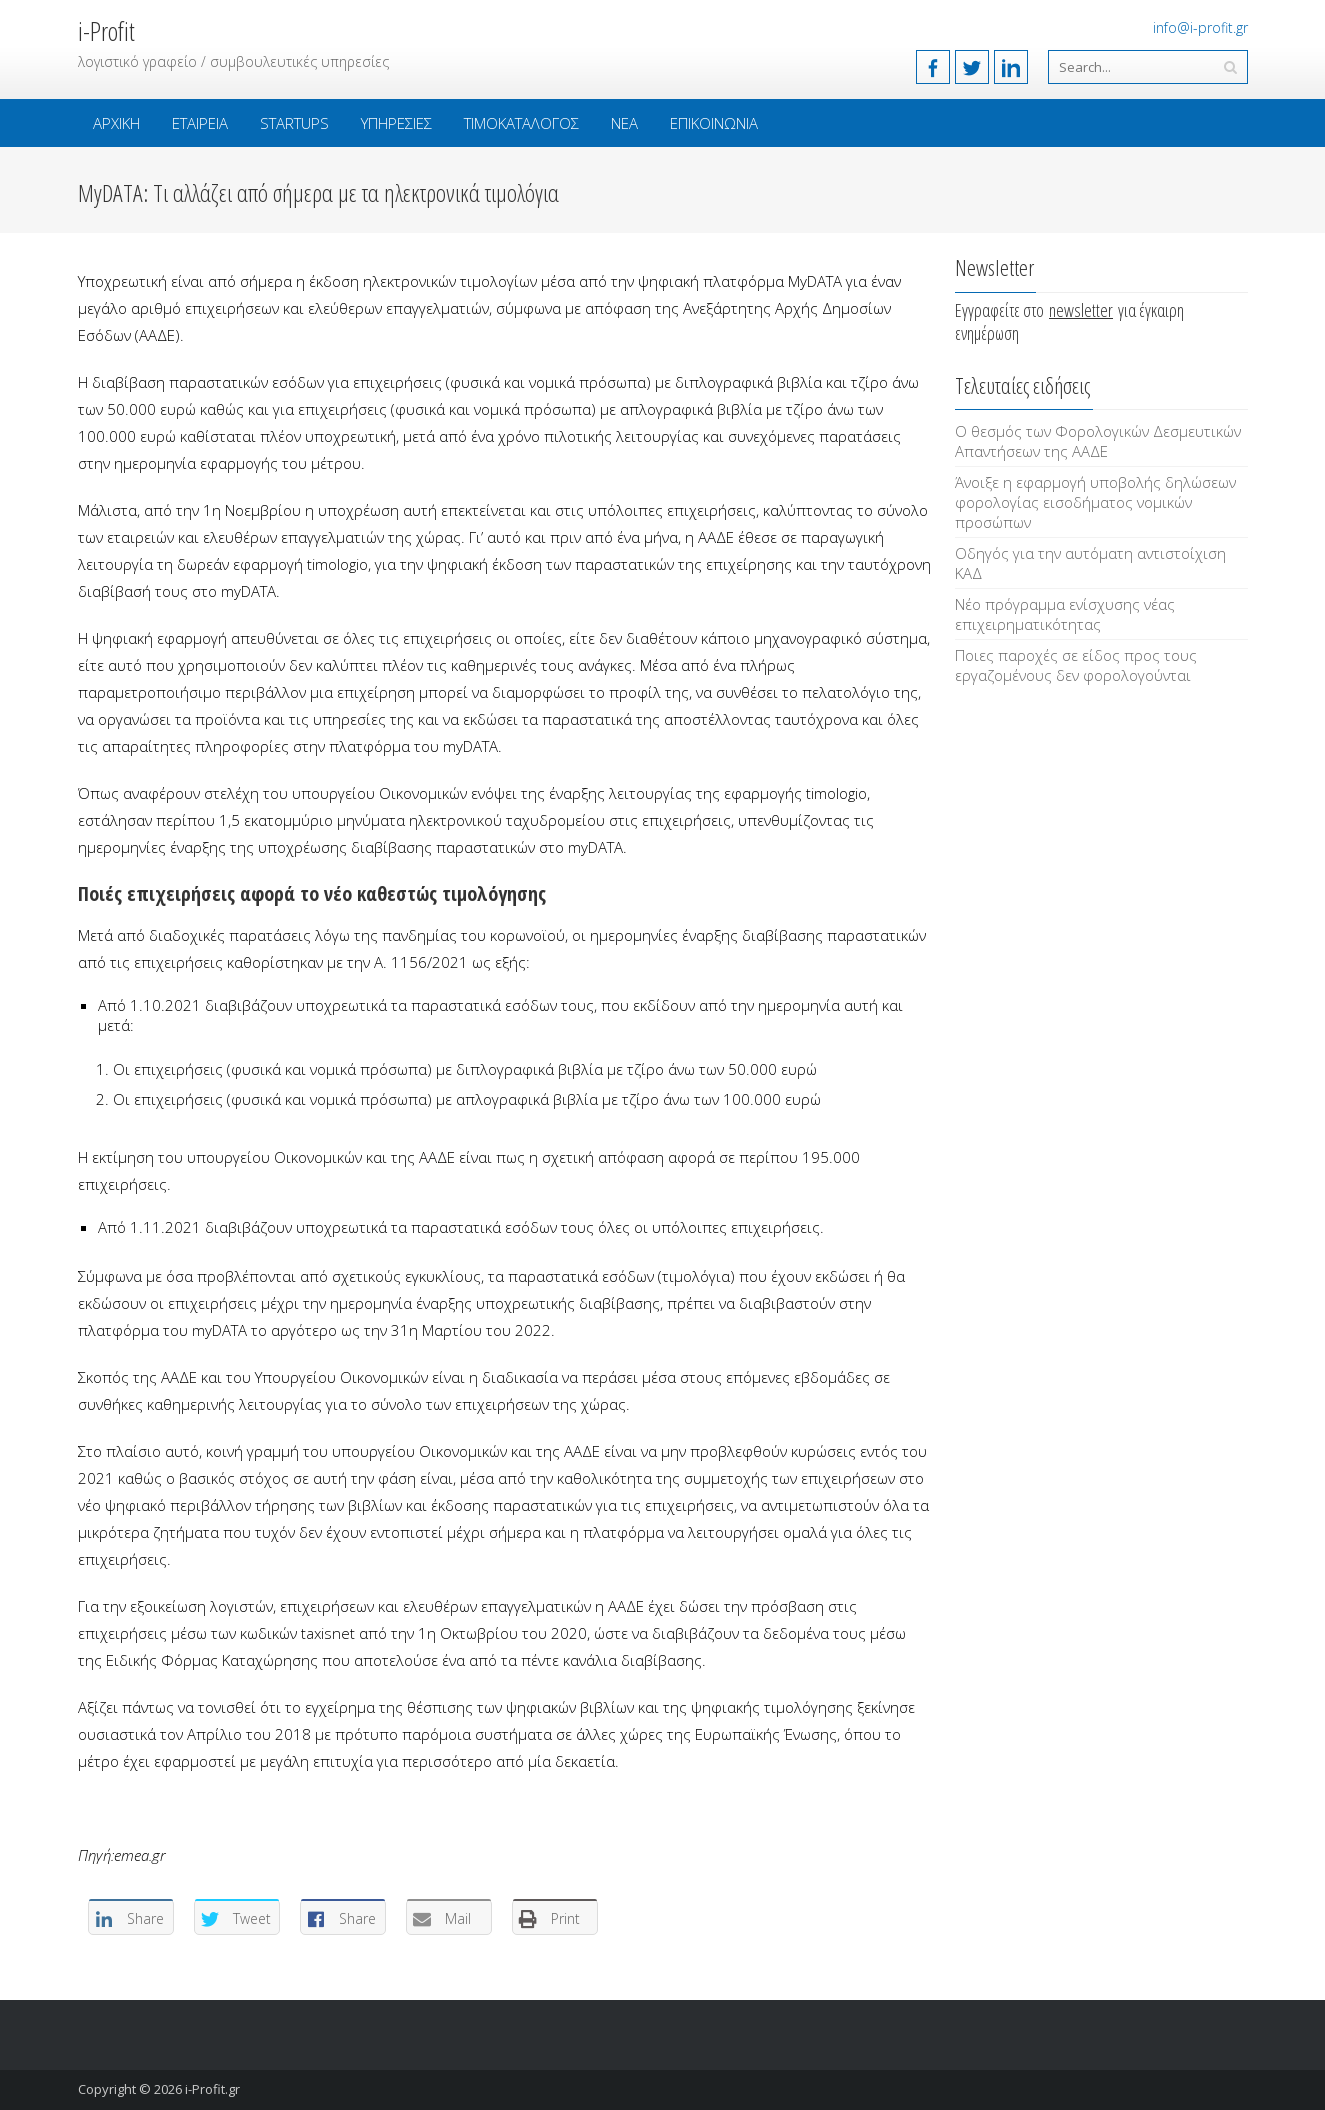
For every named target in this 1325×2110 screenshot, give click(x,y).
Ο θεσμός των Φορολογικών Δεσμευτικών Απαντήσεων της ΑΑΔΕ (1098, 441)
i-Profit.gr (212, 2089)
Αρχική (116, 123)
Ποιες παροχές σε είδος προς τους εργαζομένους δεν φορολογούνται (1076, 665)
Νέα (624, 123)
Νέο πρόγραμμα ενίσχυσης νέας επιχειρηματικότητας (1065, 614)
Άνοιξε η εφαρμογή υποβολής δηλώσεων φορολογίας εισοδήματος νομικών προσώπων (1095, 502)
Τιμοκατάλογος (521, 123)
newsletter (1081, 310)
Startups (294, 123)
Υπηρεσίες (396, 123)
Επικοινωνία (714, 123)
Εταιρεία (200, 123)
